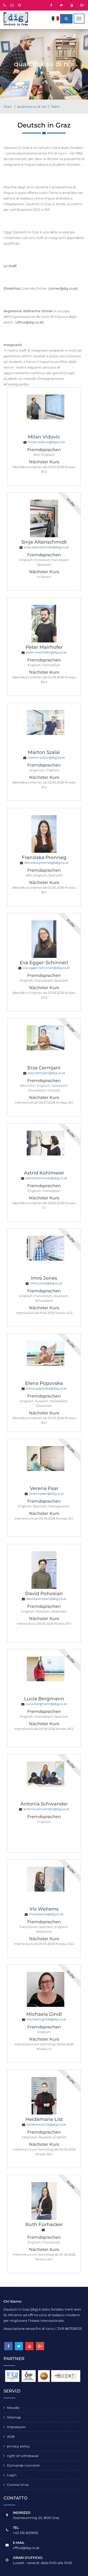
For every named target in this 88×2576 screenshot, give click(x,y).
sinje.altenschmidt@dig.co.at (46, 547)
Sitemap (14, 2417)
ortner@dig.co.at (63, 288)
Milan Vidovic (44, 437)
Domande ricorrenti (23, 2465)
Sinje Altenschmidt (44, 542)
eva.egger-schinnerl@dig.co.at (46, 968)
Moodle (13, 2408)
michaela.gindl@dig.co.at (46, 2019)
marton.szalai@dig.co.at (46, 757)
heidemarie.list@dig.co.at (46, 2124)
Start (8, 106)
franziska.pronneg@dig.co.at (46, 862)
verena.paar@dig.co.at (46, 1493)
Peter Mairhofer (44, 647)
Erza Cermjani (44, 1068)
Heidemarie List (44, 2119)
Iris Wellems (44, 1909)
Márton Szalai (44, 752)
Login (11, 2475)
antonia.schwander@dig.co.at (46, 1809)
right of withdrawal (22, 2456)
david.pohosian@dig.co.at (46, 1599)
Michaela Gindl (44, 2014)
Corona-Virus (18, 2485)
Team (55, 106)
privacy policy (18, 2446)
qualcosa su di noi (31, 106)
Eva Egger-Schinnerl (44, 962)
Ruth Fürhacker (44, 2224)
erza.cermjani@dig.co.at (46, 1073)
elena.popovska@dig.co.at (46, 1388)
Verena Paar (44, 1488)
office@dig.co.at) (30, 322)
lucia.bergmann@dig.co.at (46, 1704)
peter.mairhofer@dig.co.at (46, 652)
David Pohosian (44, 1593)
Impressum (16, 2427)
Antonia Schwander (44, 1804)
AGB (11, 2436)
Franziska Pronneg (44, 857)
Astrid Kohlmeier (44, 1173)
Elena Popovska (44, 1383)
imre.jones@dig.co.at (46, 1283)
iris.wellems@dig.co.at (46, 1914)
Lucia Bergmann (44, 1698)
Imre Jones (44, 1278)
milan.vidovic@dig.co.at (46, 442)
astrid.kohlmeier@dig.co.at (46, 1178)
